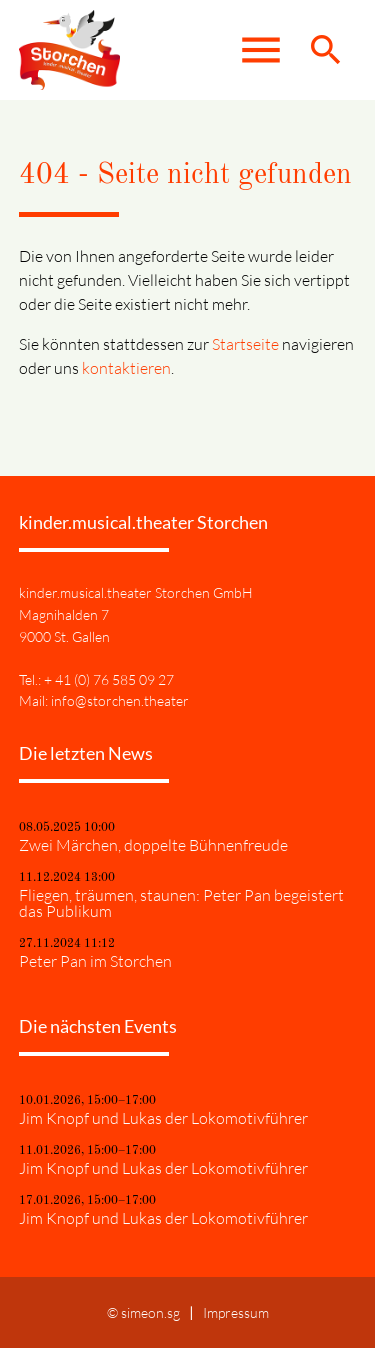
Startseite (245, 344)
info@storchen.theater (120, 700)
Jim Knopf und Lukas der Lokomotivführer (163, 1118)
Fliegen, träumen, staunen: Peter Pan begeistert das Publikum (181, 903)
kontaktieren (126, 368)
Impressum (236, 1312)
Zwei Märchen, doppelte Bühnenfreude (153, 845)
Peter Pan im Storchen (95, 961)
